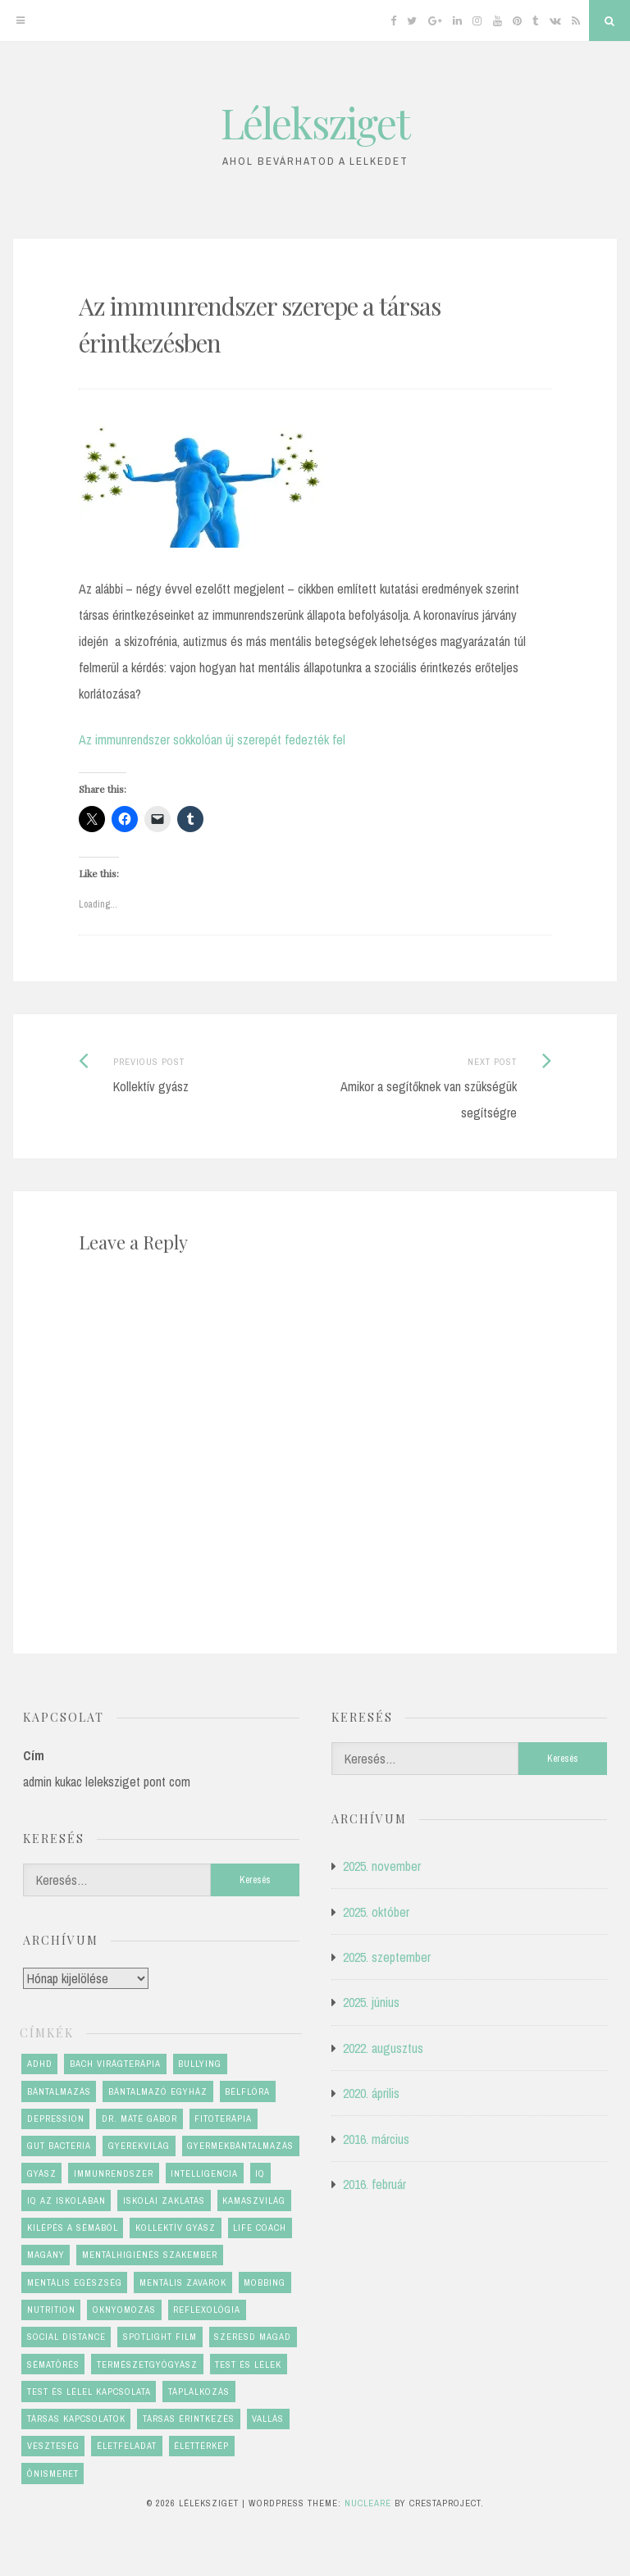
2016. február (374, 2184)
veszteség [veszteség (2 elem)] (53, 2445)
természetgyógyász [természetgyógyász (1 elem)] (147, 2364)
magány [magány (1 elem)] (46, 2254)
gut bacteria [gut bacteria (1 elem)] (59, 2145)
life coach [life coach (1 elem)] (259, 2227)
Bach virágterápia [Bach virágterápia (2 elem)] (115, 2063)
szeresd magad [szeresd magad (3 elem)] (252, 2336)
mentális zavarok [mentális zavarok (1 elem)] (182, 2282)
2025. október (376, 1912)
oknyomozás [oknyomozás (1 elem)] (124, 2309)
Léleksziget (315, 122)
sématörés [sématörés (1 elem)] (53, 2364)
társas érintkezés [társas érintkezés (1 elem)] (189, 2418)
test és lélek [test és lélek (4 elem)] (248, 2364)
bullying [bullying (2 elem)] (199, 2063)
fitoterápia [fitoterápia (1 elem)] (223, 2118)
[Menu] (20, 20)
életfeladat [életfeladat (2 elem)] (127, 2445)
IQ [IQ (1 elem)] (260, 2173)
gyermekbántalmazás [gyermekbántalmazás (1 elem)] (240, 2145)
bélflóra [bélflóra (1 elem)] (247, 2091)
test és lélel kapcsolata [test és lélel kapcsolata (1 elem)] (89, 2391)
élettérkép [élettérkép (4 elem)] (201, 2445)
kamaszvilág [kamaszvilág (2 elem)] (253, 2200)
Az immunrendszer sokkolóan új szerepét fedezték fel (212, 739)
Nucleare (368, 2503)
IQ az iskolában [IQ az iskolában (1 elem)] (66, 2200)
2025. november (382, 1866)
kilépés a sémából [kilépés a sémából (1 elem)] (72, 2227)
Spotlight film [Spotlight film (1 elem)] (160, 2336)
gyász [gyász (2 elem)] (42, 2173)
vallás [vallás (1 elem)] (268, 2418)
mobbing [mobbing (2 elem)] (264, 2282)
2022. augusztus (383, 2048)
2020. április (371, 2093)
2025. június (371, 2002)
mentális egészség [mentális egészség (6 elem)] (74, 2282)
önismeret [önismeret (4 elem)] (53, 2473)
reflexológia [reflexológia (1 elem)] (206, 2309)
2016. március (376, 2139)
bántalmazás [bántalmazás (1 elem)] (59, 2091)
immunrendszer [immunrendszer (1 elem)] (113, 2173)
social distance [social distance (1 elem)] (66, 2336)
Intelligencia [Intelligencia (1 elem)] (204, 2173)
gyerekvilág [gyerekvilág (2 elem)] (139, 2145)
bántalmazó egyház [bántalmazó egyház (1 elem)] (158, 2091)
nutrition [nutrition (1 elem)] (51, 2309)
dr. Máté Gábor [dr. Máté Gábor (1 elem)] (139, 2118)
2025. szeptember (387, 1957)
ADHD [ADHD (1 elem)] (39, 2063)
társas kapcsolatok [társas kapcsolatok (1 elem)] (76, 2418)
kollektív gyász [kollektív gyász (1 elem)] (175, 2227)
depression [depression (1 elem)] (55, 2118)
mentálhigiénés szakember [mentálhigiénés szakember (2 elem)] (149, 2254)
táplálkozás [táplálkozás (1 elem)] (199, 2391)
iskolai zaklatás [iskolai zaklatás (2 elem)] (164, 2200)
